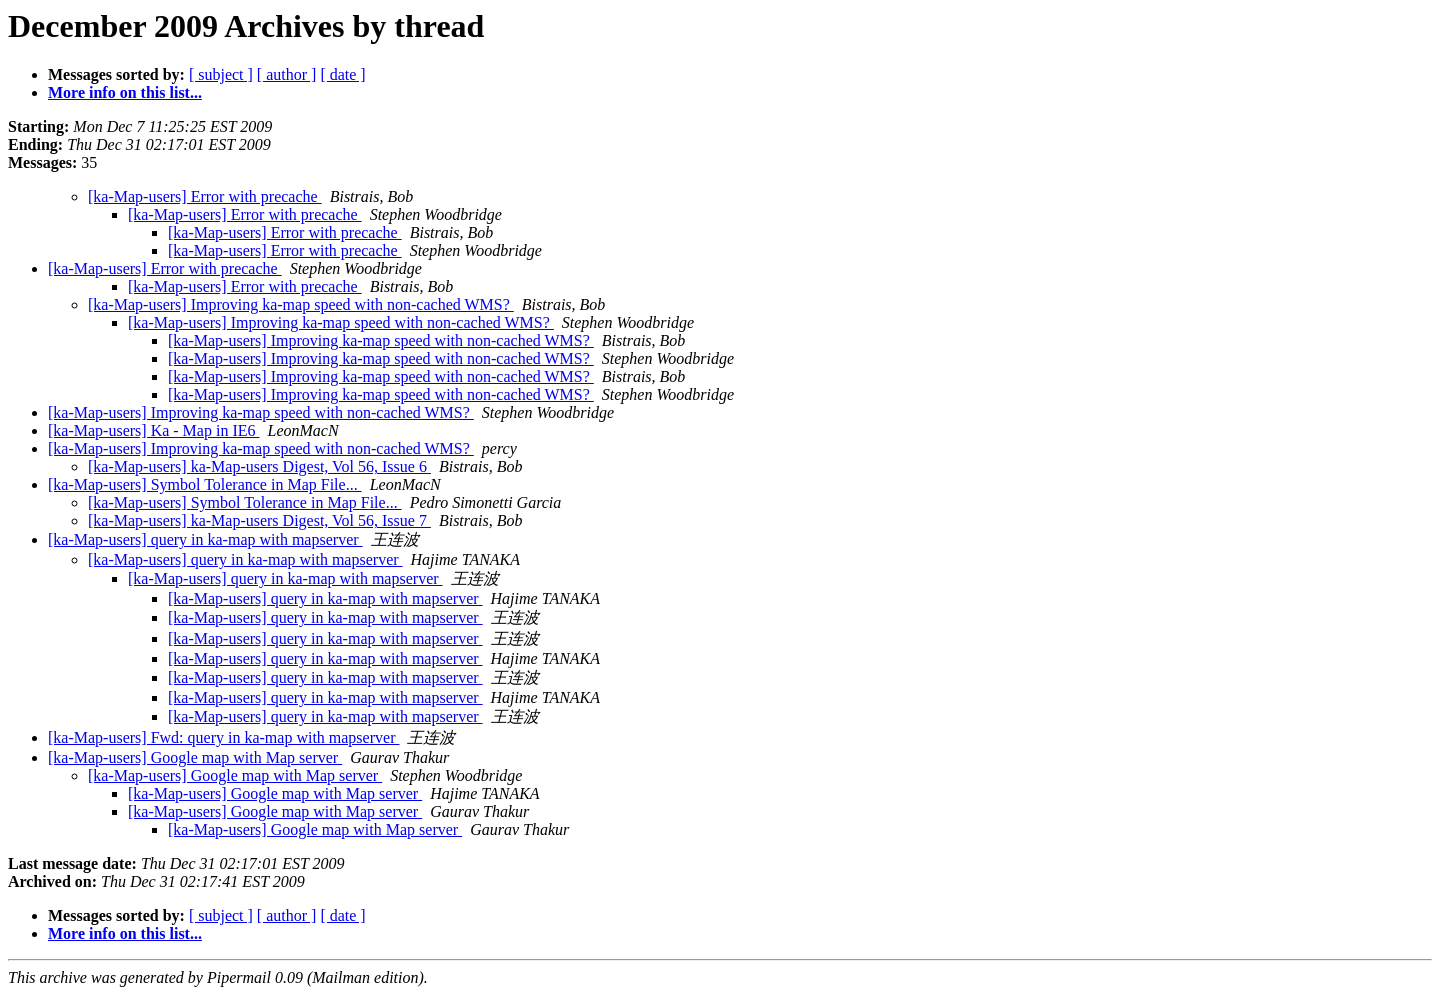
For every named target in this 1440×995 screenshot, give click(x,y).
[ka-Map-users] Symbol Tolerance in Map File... (205, 484)
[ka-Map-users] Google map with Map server (195, 757)
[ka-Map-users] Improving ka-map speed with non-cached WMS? (301, 304)
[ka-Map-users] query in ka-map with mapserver (205, 539)
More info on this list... (125, 92)
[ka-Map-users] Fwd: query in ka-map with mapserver (223, 737)
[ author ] (287, 74)
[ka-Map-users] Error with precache (205, 196)
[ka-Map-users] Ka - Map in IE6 (153, 430)
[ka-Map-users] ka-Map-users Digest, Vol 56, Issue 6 (259, 466)
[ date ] (342, 74)
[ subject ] (221, 74)
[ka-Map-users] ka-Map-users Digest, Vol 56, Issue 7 (259, 520)
